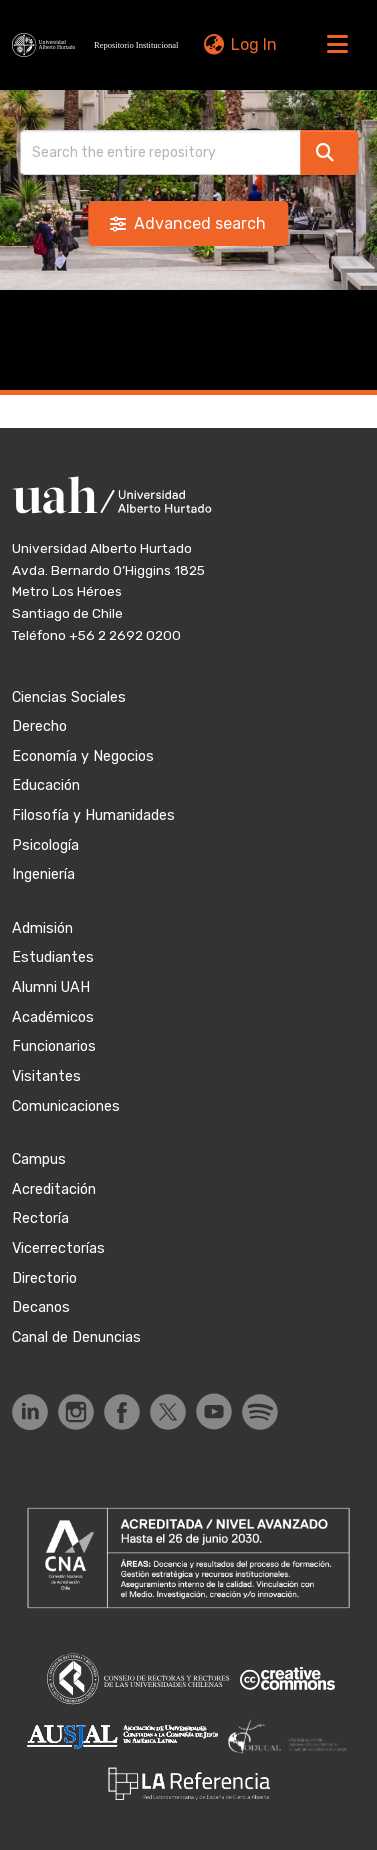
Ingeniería (43, 874)
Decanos (41, 1307)
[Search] (160, 152)
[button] (98, 45)
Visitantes (46, 1076)
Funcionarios (54, 1046)
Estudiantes (53, 957)
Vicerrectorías (58, 1248)
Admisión (42, 928)
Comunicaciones (66, 1106)
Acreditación (54, 1189)
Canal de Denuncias (76, 1337)
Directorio (44, 1278)
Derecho (39, 726)
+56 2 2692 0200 (125, 635)
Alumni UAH (51, 987)
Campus (39, 1159)
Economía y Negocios (83, 756)
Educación (46, 785)
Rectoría (40, 1218)
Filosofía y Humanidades (93, 815)
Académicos (53, 1017)
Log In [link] (254, 44)
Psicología (45, 845)
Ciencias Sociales (69, 697)
